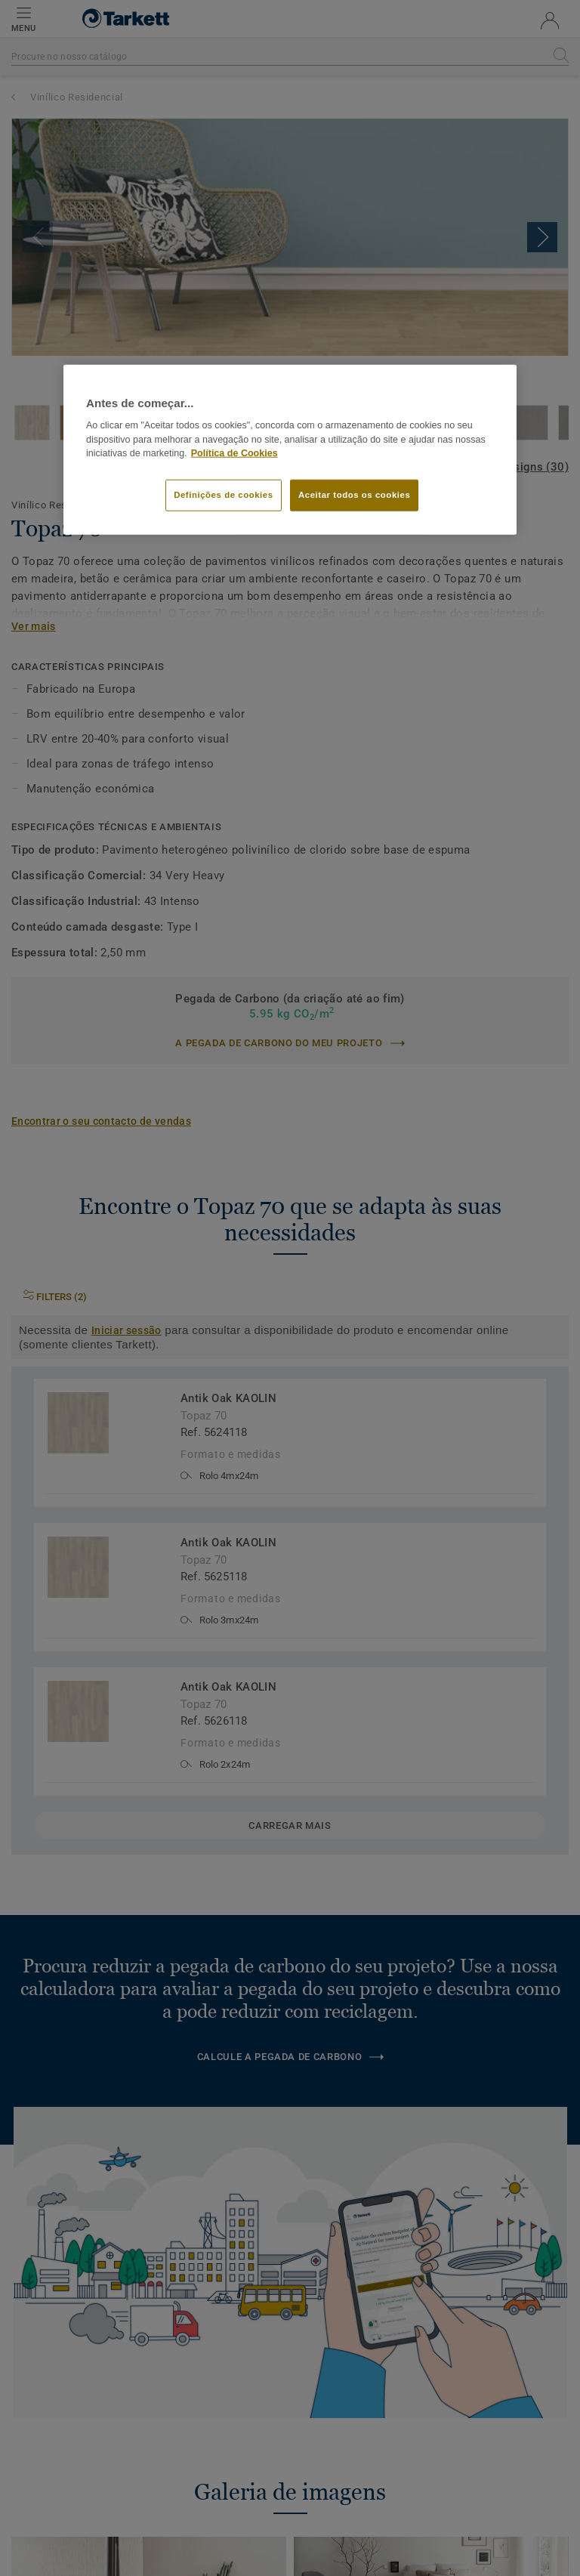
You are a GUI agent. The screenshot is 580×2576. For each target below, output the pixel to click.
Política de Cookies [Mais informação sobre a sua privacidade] (234, 453)
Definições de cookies (223, 494)
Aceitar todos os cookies (354, 494)
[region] (290, 449)
